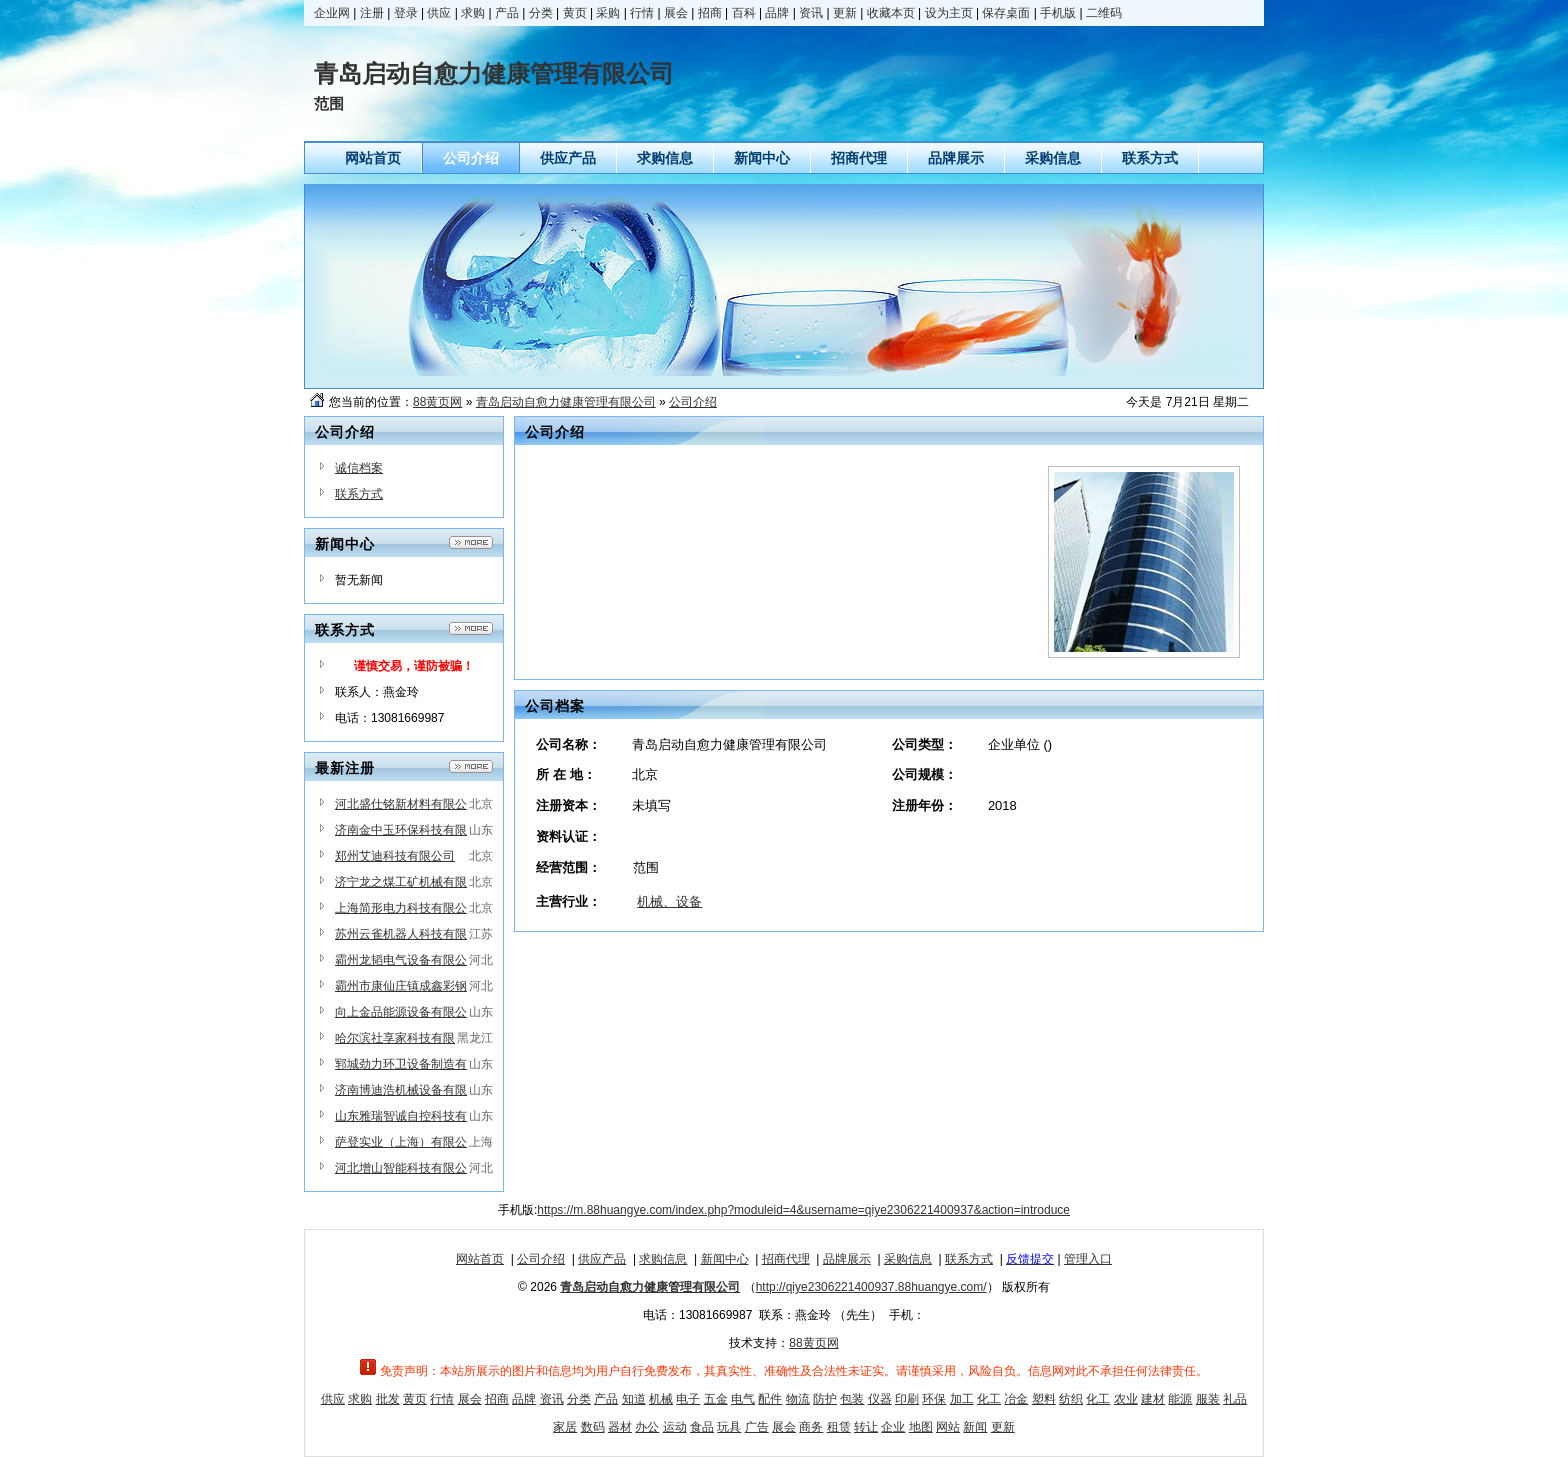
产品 (507, 13)
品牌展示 (847, 1259)
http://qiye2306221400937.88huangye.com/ (871, 1287)
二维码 (1104, 13)
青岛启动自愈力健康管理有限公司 (566, 402)
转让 (866, 1427)
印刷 (907, 1399)
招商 (710, 13)
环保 (934, 1399)
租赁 (839, 1427)
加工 (962, 1399)
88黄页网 (437, 402)
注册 (372, 13)
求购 (473, 13)
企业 (893, 1427)
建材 (1153, 1399)
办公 (647, 1427)
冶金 (1016, 1399)
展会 (676, 13)
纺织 (1071, 1399)
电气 (743, 1399)
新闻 (975, 1427)
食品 (702, 1427)
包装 (852, 1399)
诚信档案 (359, 468)
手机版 (1058, 13)
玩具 (729, 1427)
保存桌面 (1006, 13)
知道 (634, 1399)
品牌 (777, 13)
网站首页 (480, 1259)
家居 (565, 1427)
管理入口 (1088, 1259)
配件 (770, 1399)
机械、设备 (669, 901)
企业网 (332, 13)
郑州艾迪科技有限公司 (395, 856)
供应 (439, 13)
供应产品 (602, 1259)
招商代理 (786, 1259)
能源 (1180, 1399)
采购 (608, 13)
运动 (675, 1427)
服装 (1208, 1399)
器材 (620, 1427)
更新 (845, 13)
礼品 (1235, 1399)
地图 (921, 1427)
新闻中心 (725, 1259)
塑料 (1044, 1399)
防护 (825, 1399)
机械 (661, 1399)
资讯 (811, 13)
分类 (541, 13)
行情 (642, 13)
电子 (688, 1399)
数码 (593, 1427)
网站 (948, 1427)
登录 (406, 13)
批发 (388, 1399)
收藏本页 (891, 13)
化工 (989, 1399)
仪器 (880, 1399)
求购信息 (663, 1259)
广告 (757, 1427)
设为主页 (949, 13)
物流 (798, 1399)
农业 (1126, 1399)
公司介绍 (693, 402)
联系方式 (359, 494)
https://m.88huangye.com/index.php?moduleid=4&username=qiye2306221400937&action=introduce (803, 1210)
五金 (716, 1399)
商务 (811, 1427)
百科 (744, 13)
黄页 (575, 13)
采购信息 (908, 1259)
